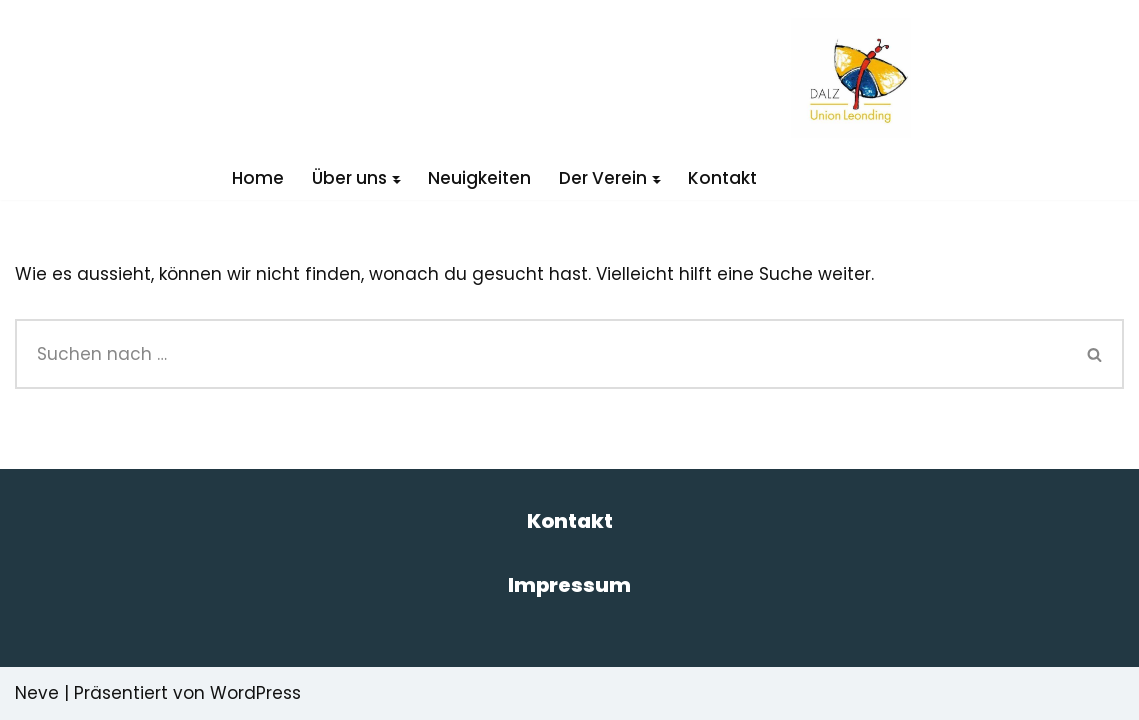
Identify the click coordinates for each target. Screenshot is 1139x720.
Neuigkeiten (479, 178)
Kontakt (722, 178)
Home (258, 178)
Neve (37, 693)
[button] (396, 178)
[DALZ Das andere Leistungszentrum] (851, 78)
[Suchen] (541, 354)
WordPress (255, 693)
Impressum (569, 585)
